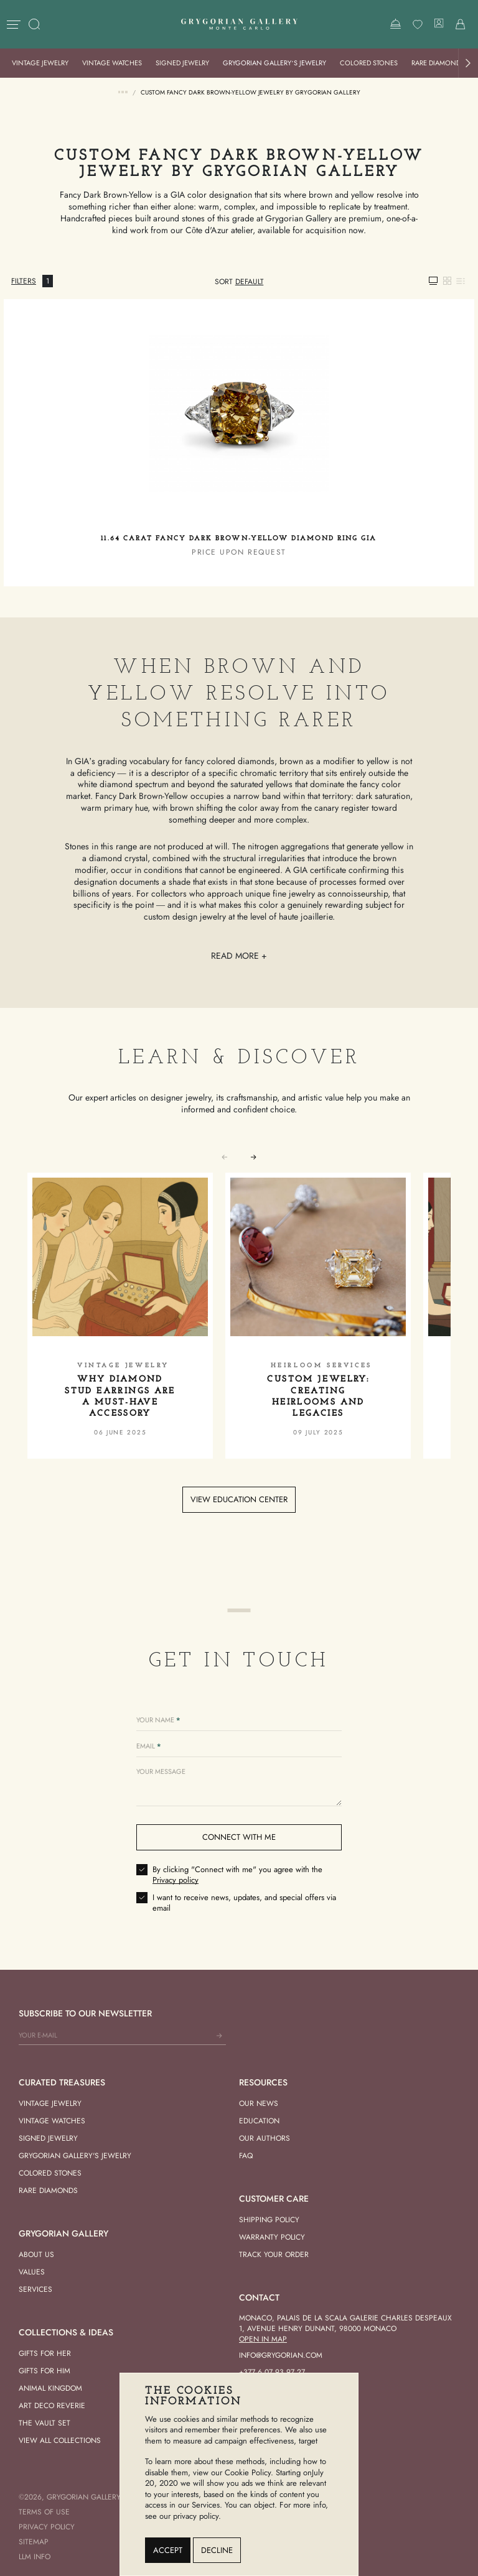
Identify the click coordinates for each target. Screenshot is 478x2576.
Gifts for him (44, 2370)
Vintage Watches (112, 63)
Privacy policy (175, 1880)
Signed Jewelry (182, 63)
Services (35, 2289)
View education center (239, 1499)
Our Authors (264, 2138)
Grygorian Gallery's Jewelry (75, 2155)
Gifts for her (45, 2353)
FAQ (246, 2155)
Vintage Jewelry (40, 63)
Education (259, 2120)
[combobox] (249, 282)
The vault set (44, 2423)
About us (36, 2254)
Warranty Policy (272, 2237)
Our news (258, 2103)
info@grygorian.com (280, 2355)
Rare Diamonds (437, 63)
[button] (468, 63)
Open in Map (263, 2339)
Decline (217, 2550)
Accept (167, 2550)
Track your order (274, 2254)
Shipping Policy (269, 2219)
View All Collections (60, 2440)
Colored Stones (369, 63)
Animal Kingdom (50, 2388)
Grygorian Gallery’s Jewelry (274, 63)
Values (32, 2272)
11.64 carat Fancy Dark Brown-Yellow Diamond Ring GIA (239, 538)
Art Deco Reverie (52, 2405)
